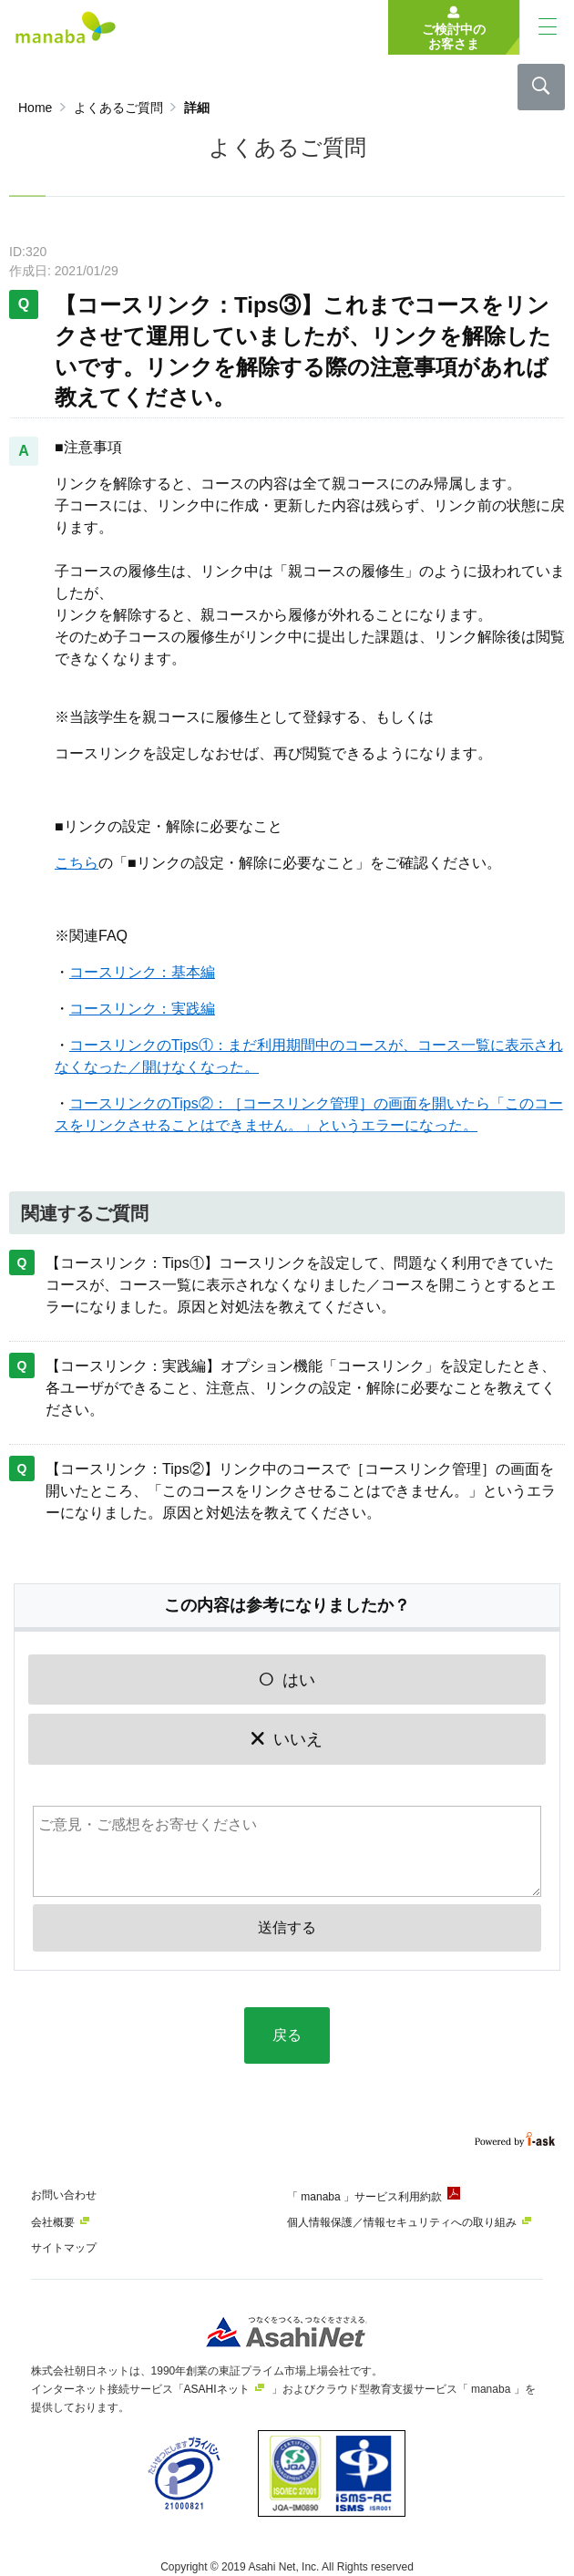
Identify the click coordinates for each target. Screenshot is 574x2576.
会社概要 (53, 2222)
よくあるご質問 (118, 107)
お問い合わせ (64, 2195)
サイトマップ (64, 2247)
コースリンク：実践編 (142, 1008)
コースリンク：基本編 (142, 972)
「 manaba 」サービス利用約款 (364, 2196)
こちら (76, 863)
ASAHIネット (217, 2389)
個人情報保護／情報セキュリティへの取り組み (402, 2222)
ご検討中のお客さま (454, 36)
